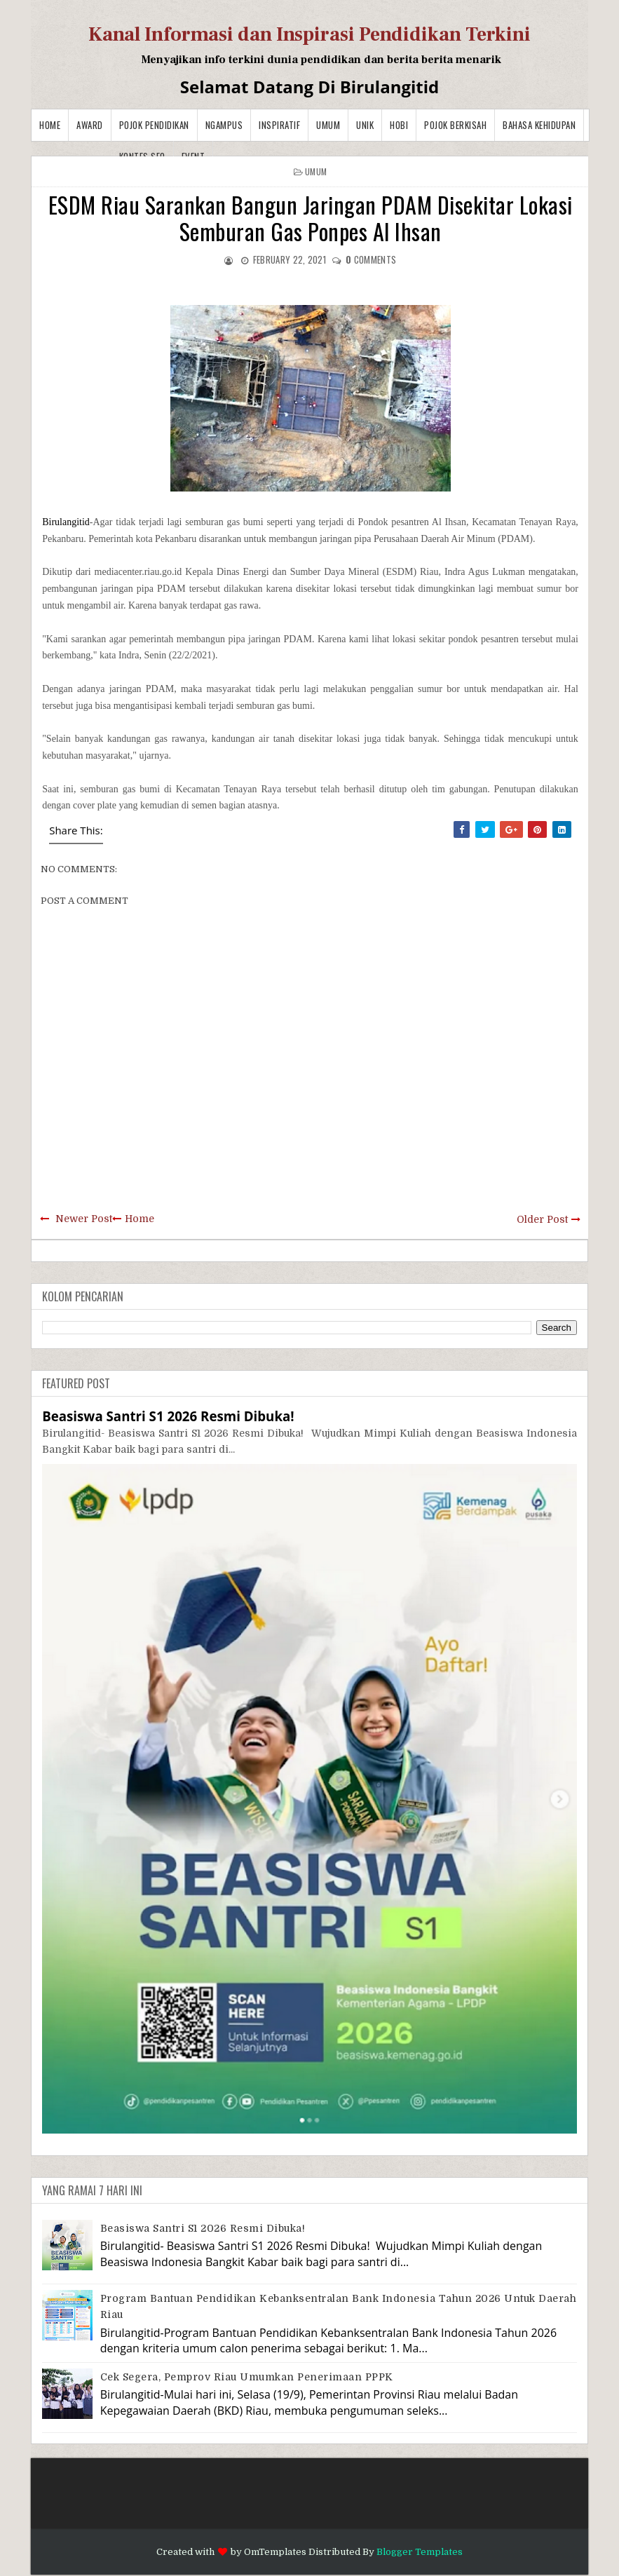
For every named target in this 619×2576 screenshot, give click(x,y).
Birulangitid (66, 522)
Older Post (542, 1219)
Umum (328, 125)
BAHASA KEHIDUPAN (539, 125)
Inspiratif (279, 125)
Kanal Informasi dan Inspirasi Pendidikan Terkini (309, 34)
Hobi (399, 125)
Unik (365, 125)
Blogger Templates (419, 2552)
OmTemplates (275, 2552)
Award (89, 125)
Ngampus (224, 125)
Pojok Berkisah (455, 125)
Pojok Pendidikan (154, 125)
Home (49, 125)
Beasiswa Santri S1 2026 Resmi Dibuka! (168, 1416)
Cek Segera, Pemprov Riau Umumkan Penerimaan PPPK (246, 2376)
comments (371, 259)
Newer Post (83, 1218)
